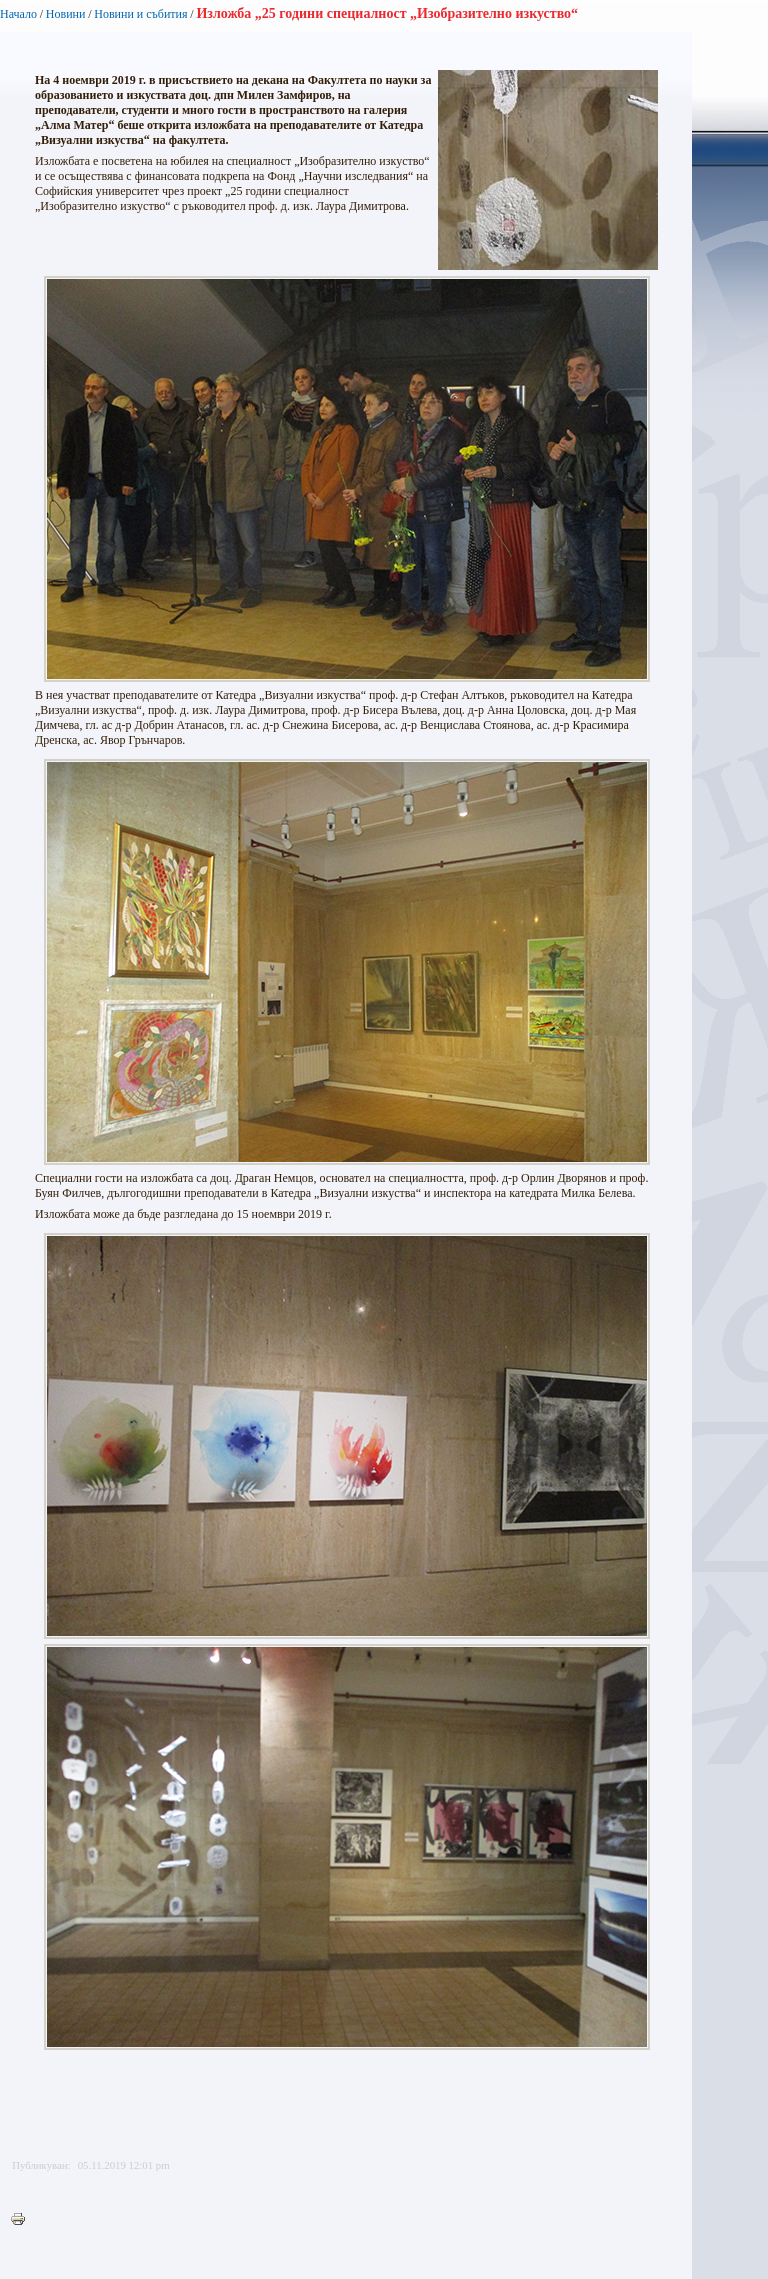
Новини (66, 14)
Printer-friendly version (23, 2220)
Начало (18, 14)
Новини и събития (140, 14)
